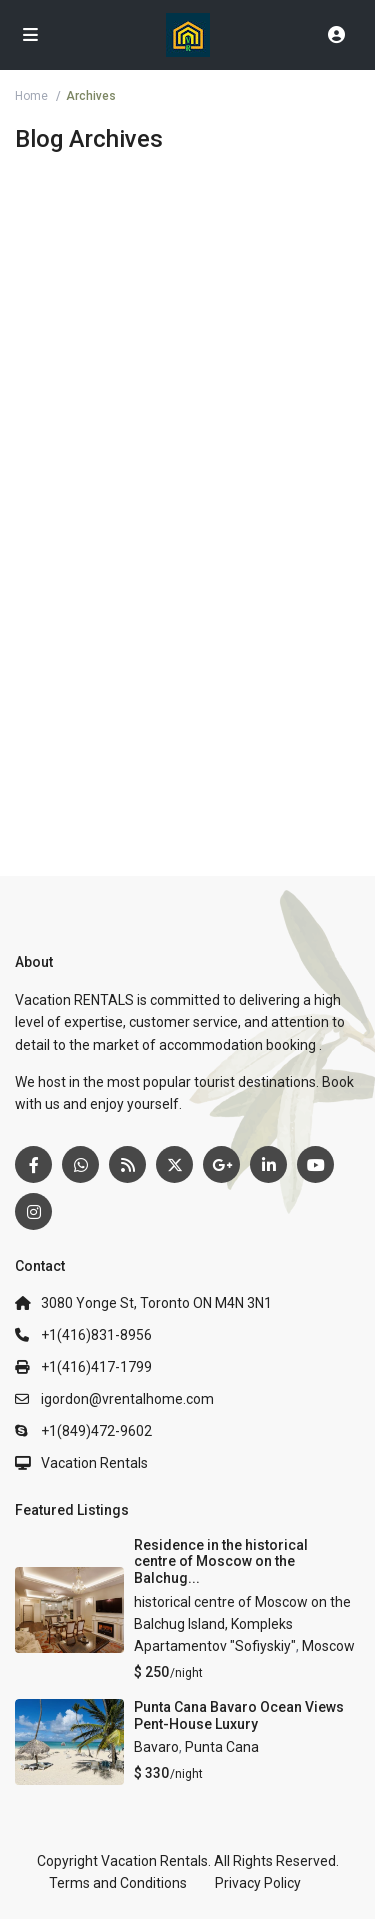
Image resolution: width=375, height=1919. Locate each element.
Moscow (328, 1646)
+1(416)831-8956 (96, 1335)
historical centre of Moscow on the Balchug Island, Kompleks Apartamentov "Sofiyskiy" (242, 1624)
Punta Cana (222, 1747)
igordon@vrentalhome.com (127, 1399)
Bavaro (156, 1747)
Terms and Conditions (118, 1883)
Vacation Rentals (94, 1463)
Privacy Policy (258, 1883)
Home (31, 96)
